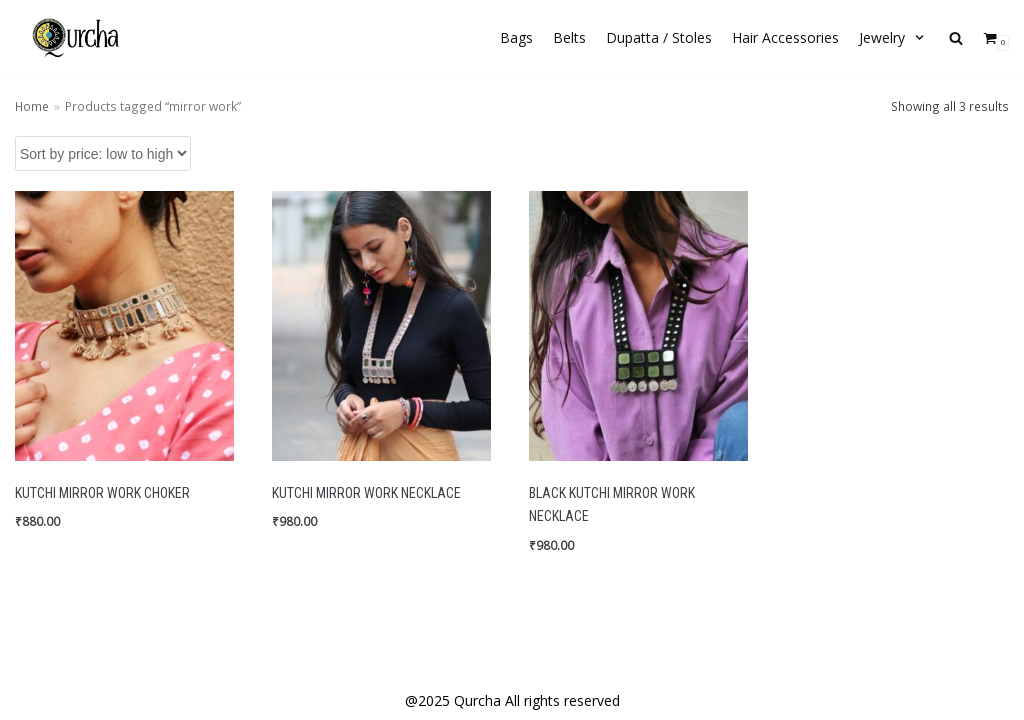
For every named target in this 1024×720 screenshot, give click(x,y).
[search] (956, 38)
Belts (569, 37)
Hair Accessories (785, 37)
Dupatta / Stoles (659, 37)
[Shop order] (103, 153)
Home (32, 106)
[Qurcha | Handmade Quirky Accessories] (75, 38)
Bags (516, 37)
